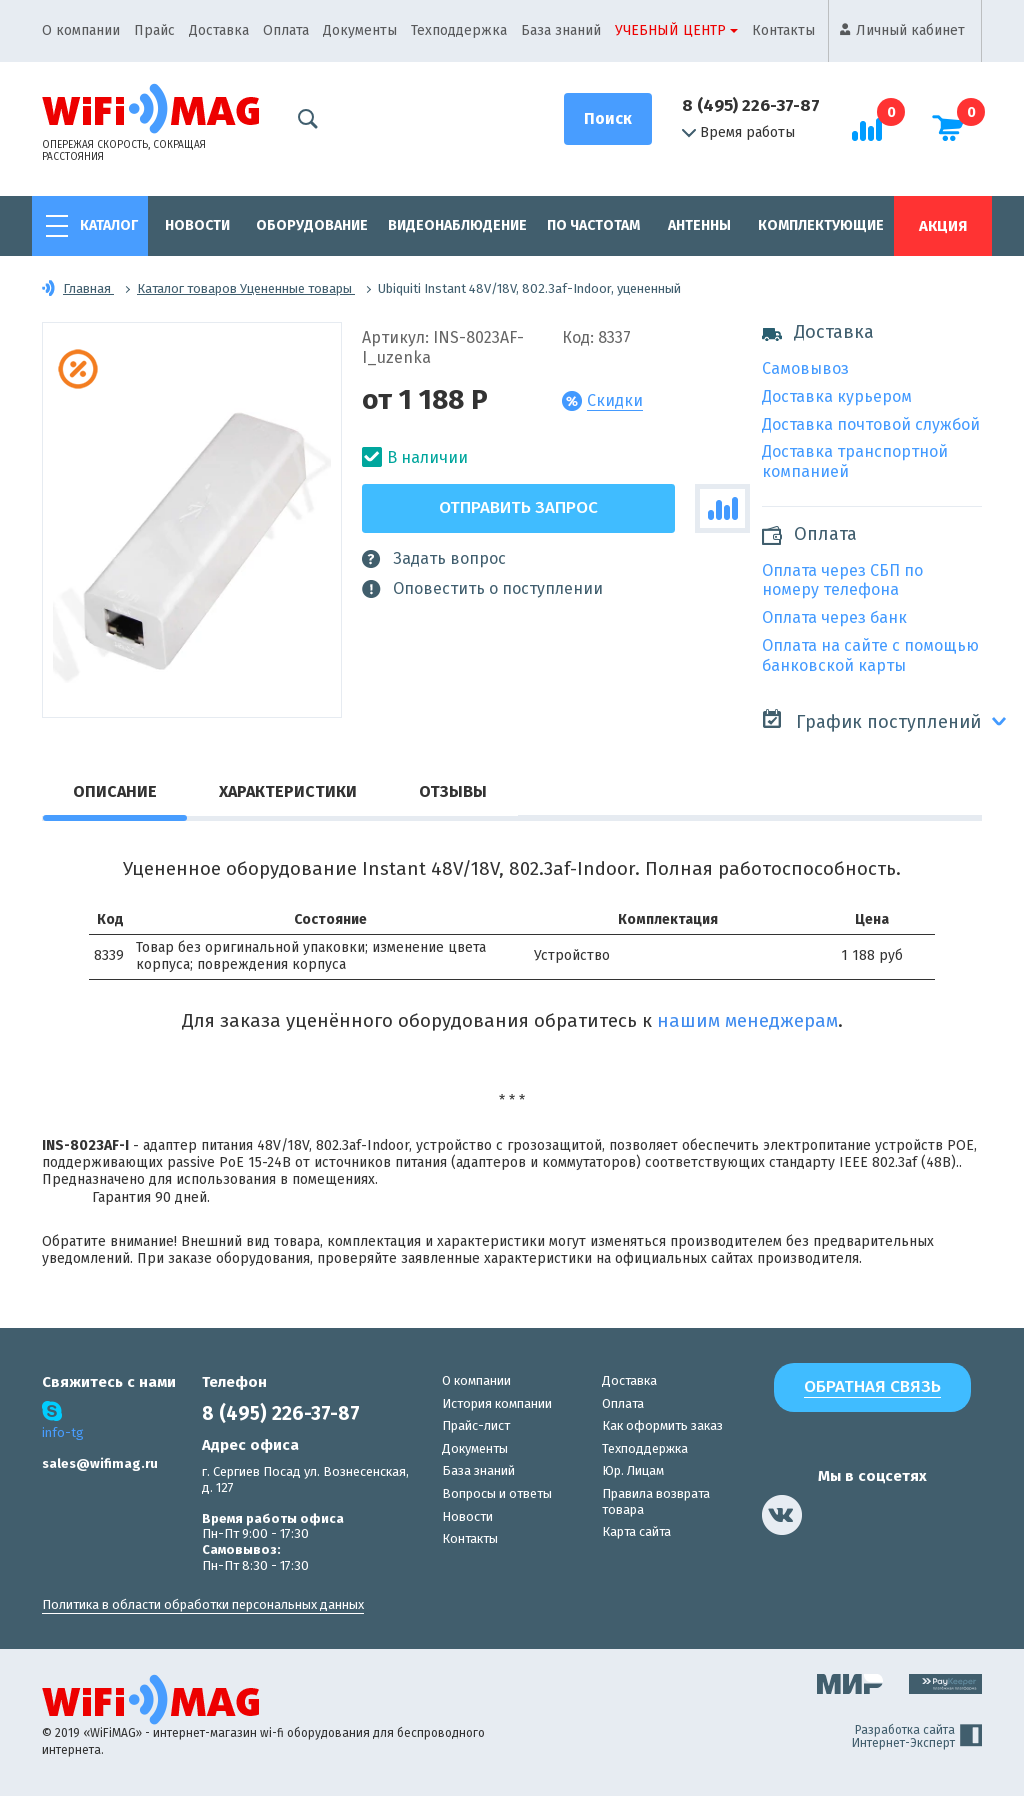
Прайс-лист (476, 1425)
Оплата (286, 30)
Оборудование (312, 225)
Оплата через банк (834, 617)
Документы (360, 30)
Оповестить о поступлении (482, 589)
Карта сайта (636, 1531)
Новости (197, 225)
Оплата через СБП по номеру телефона (842, 580)
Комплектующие (821, 225)
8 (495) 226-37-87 (751, 105)
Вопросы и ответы (497, 1493)
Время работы (738, 133)
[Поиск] (608, 119)
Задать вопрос (434, 559)
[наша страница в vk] (782, 1515)
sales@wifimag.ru (100, 1463)
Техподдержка (459, 30)
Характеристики (288, 791)
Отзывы (453, 791)
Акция (943, 226)
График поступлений (871, 720)
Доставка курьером (837, 396)
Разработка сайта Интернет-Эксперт (917, 1737)
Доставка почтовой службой (871, 424)
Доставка (219, 30)
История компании (497, 1403)
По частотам (593, 225)
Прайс (154, 30)
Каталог (109, 225)
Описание (115, 791)
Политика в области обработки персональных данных (203, 1604)
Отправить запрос (518, 507)
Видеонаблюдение (457, 225)
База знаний (561, 30)
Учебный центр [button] (670, 30)
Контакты (783, 30)
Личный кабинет (910, 30)
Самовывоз (805, 368)
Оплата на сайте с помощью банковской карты (870, 655)
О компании (81, 30)
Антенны (699, 225)
